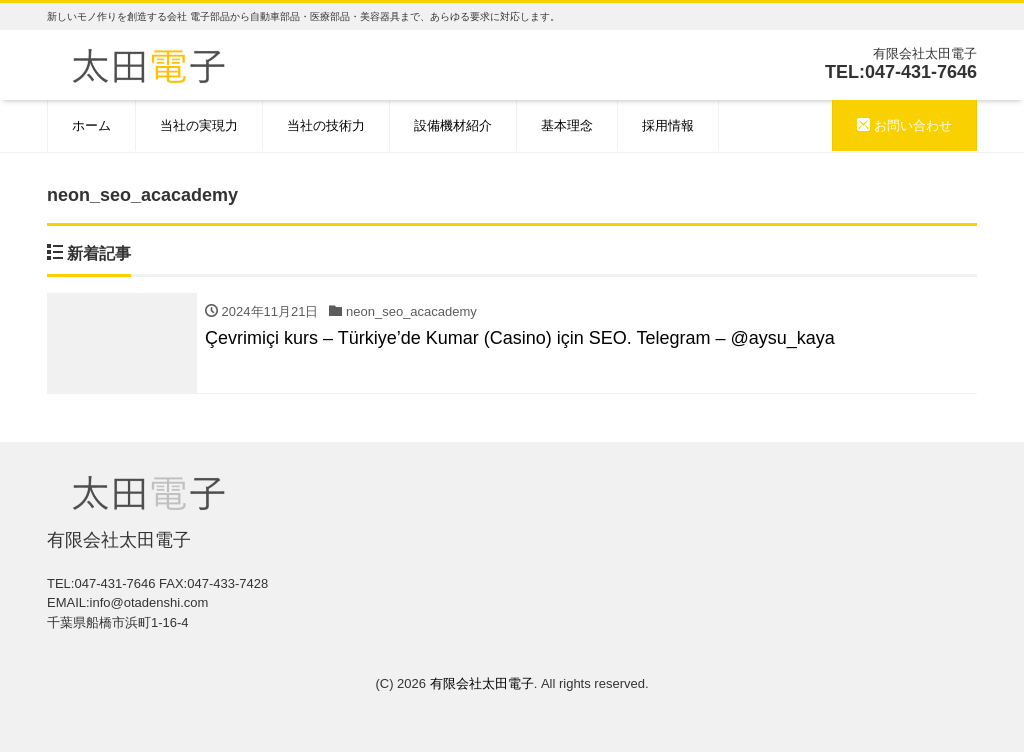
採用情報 (668, 125)
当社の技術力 (326, 125)
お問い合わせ (904, 125)
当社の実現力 (199, 125)
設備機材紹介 (453, 125)
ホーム (91, 125)
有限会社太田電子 (482, 683)
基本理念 (567, 125)
